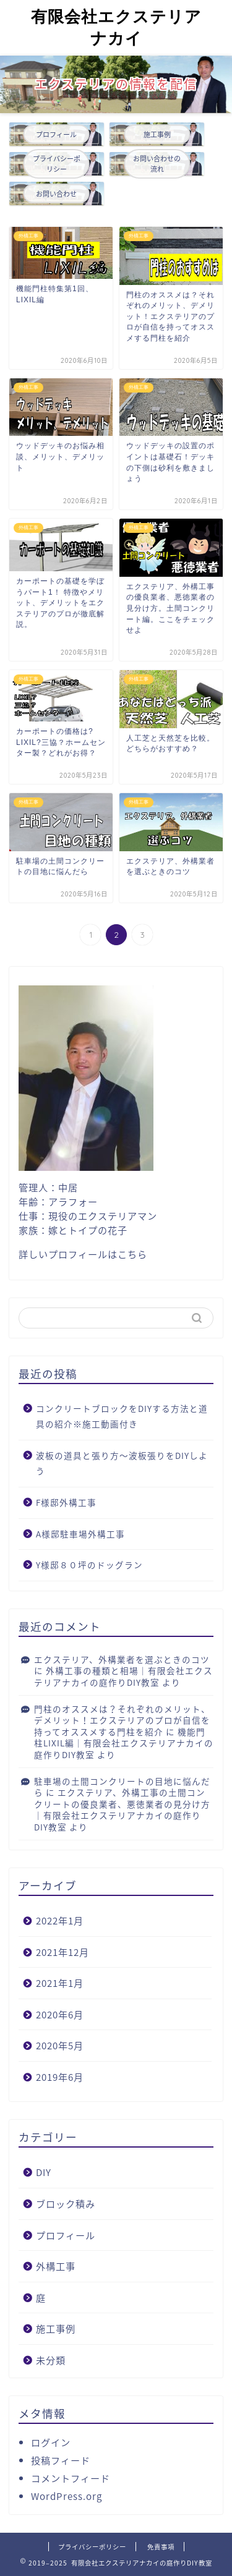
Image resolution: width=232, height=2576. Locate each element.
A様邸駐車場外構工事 (80, 1534)
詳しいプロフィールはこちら (83, 1254)
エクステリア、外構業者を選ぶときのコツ (122, 1659)
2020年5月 (60, 2045)
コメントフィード (70, 2478)
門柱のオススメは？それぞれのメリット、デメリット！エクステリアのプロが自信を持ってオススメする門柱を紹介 (122, 1720)
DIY (43, 2172)
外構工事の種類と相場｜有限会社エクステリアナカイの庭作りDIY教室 (123, 1676)
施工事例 (55, 2328)
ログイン (51, 2442)
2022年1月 (60, 1920)
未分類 (51, 2360)
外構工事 (55, 2266)
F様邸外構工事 (66, 1502)
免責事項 (160, 2546)
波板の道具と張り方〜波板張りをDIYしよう (122, 1463)
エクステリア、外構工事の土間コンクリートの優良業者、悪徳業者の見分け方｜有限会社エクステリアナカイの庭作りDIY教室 (122, 1809)
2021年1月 (60, 1983)
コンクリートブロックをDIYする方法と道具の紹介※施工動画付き (122, 1416)
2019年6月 (60, 2077)
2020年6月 (60, 2014)
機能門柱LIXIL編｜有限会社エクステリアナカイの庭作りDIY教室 (123, 1743)
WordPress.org (66, 2496)
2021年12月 (62, 1952)
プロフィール (65, 2235)
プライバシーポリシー (92, 2546)
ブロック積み (65, 2203)
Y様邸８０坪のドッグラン (89, 1564)
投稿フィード (60, 2460)
